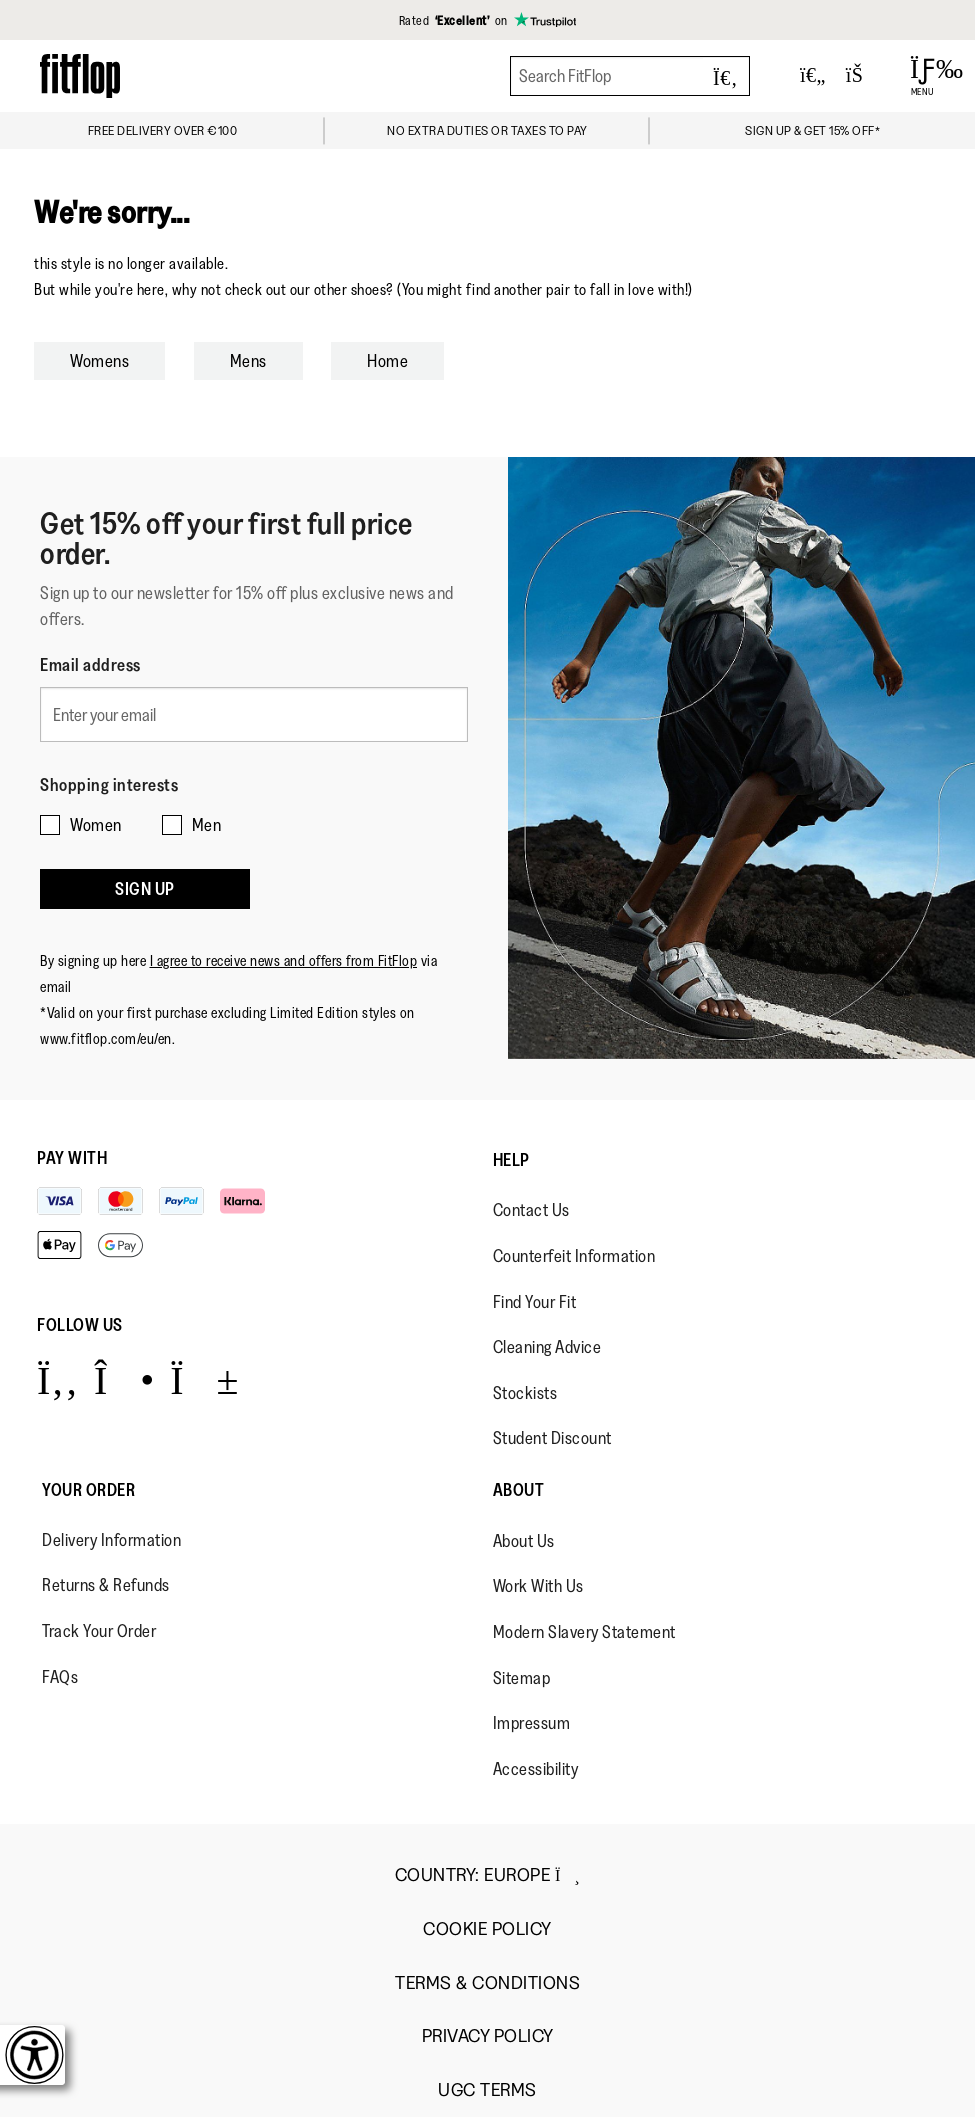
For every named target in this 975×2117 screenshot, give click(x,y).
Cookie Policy (487, 1929)
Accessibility (536, 1769)
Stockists (525, 1393)
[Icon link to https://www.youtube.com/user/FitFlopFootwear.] (204, 1379)
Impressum (532, 1723)
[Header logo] (80, 75)
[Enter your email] (254, 714)
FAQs (60, 1677)
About (519, 1490)
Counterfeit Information (574, 1256)
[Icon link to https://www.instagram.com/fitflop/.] (124, 1379)
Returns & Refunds (106, 1585)
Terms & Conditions (487, 1983)
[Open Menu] (922, 76)
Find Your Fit (535, 1302)
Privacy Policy (488, 2036)
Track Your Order (99, 1631)
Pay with (72, 1158)
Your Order (88, 1490)
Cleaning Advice (547, 1347)
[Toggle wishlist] (813, 76)
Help (511, 1160)
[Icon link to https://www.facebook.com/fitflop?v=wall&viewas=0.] (57, 1379)
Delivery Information (111, 1540)
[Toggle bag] (863, 76)
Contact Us (531, 1210)
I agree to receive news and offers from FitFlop (284, 960)
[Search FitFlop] (630, 76)
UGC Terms (487, 2090)
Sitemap (522, 1678)
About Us (524, 1541)
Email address (90, 665)
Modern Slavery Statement (584, 1632)
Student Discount (552, 1438)
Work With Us (538, 1586)
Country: (487, 1875)
